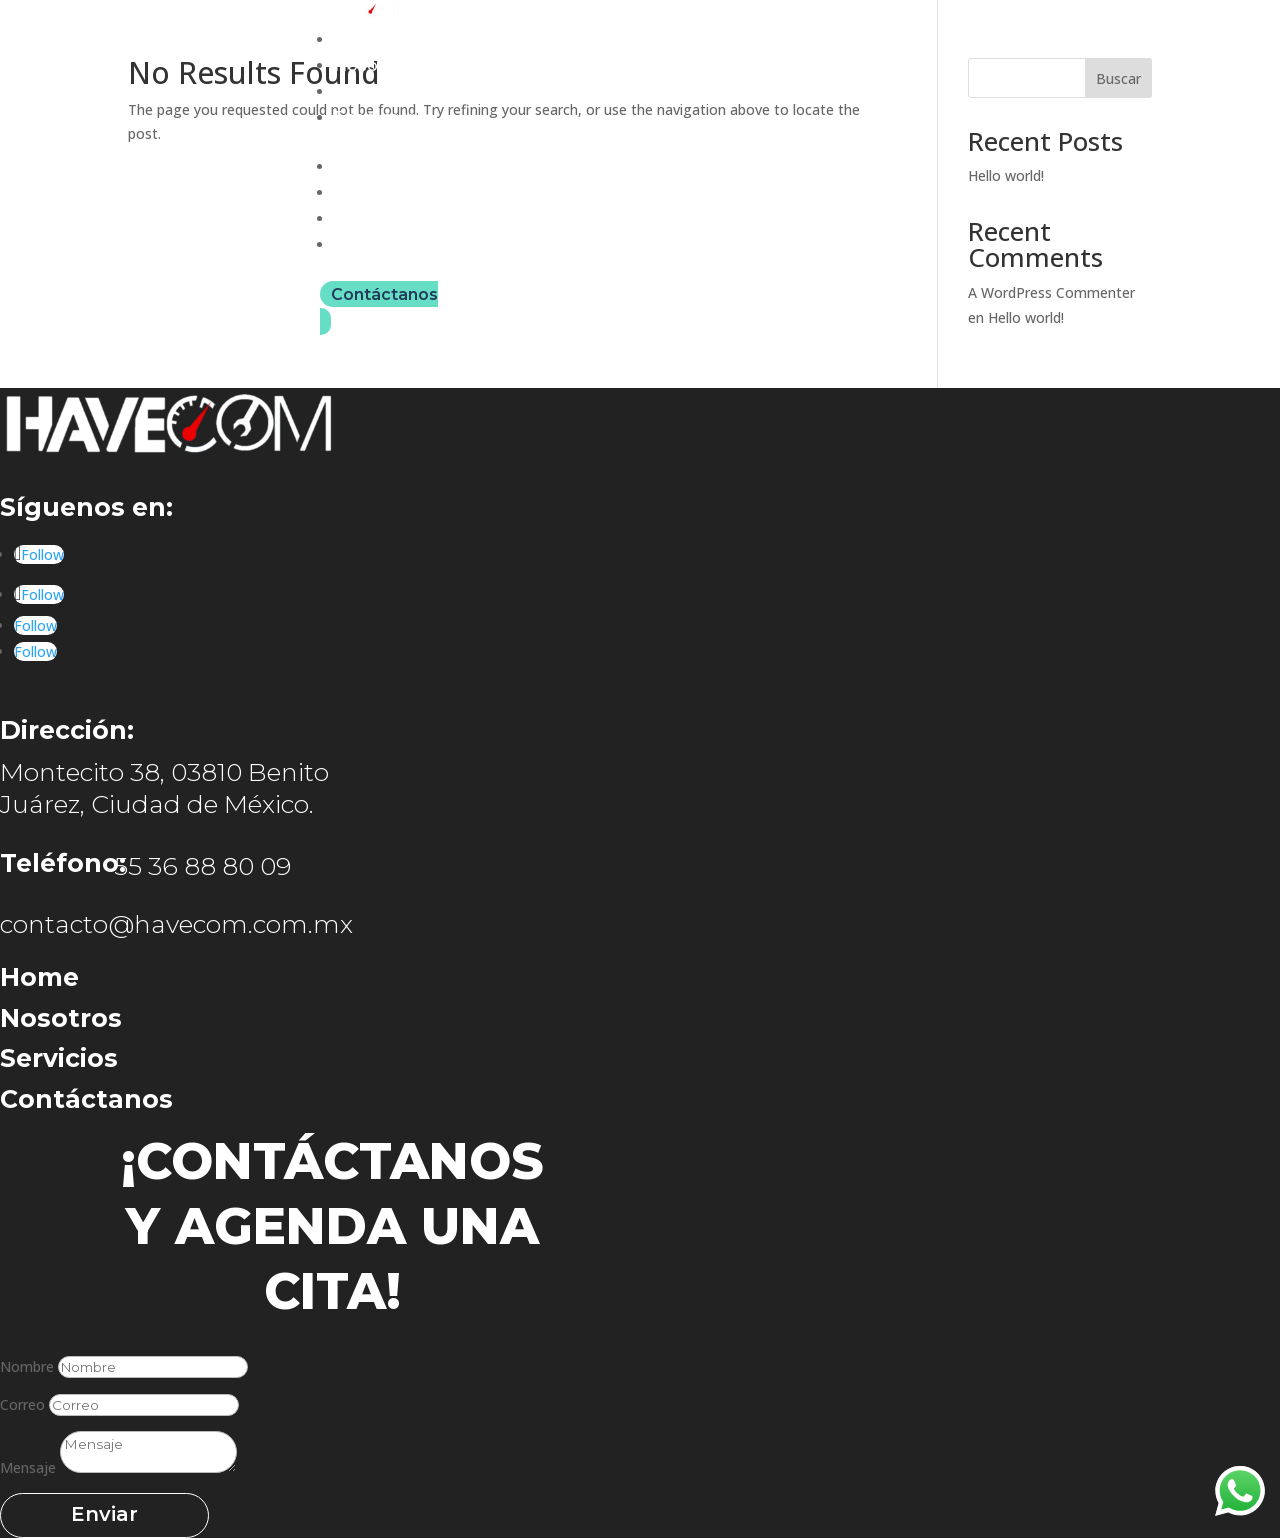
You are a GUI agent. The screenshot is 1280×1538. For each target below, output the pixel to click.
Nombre (27, 1366)
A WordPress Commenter (1051, 292)
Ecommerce (384, 117)
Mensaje (28, 1467)
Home (359, 39)
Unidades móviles (407, 91)
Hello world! (1006, 175)
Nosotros (372, 65)
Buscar (1118, 78)
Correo (22, 1404)
